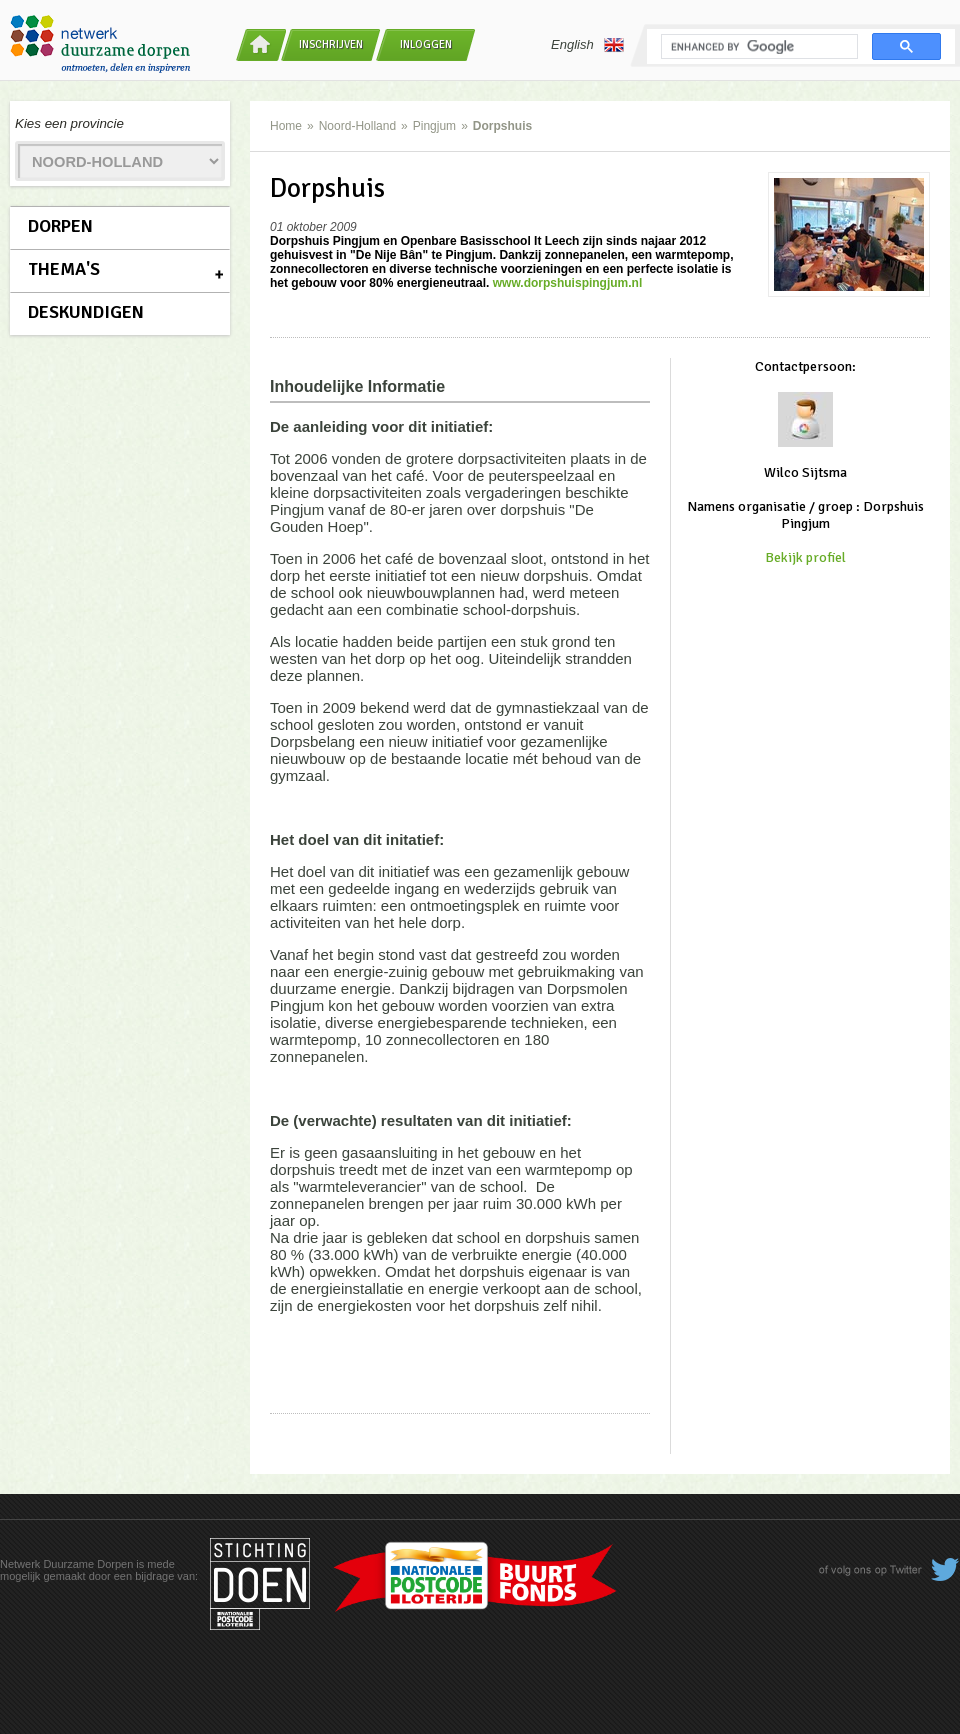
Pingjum (434, 126)
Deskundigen (86, 312)
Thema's (64, 269)
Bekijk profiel (805, 557)
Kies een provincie (69, 123)
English (587, 45)
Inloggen (426, 44)
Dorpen (60, 226)
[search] (757, 47)
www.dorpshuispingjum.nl (568, 283)
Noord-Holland (357, 126)
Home (286, 126)
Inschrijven (331, 44)
